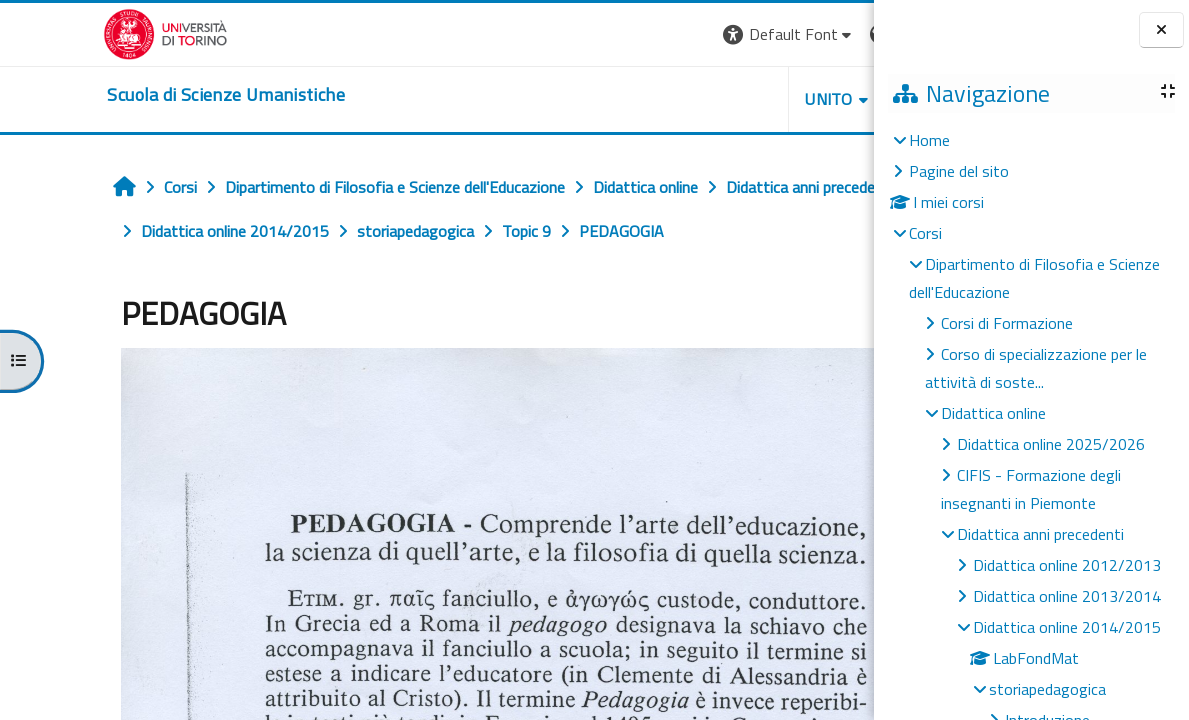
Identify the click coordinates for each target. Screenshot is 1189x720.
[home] (122, 95)
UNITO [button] (640, 99)
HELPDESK (753, 99)
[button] (599, 34)
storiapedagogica (1047, 689)
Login (839, 34)
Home (929, 140)
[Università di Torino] (62, 32)
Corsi (925, 233)
